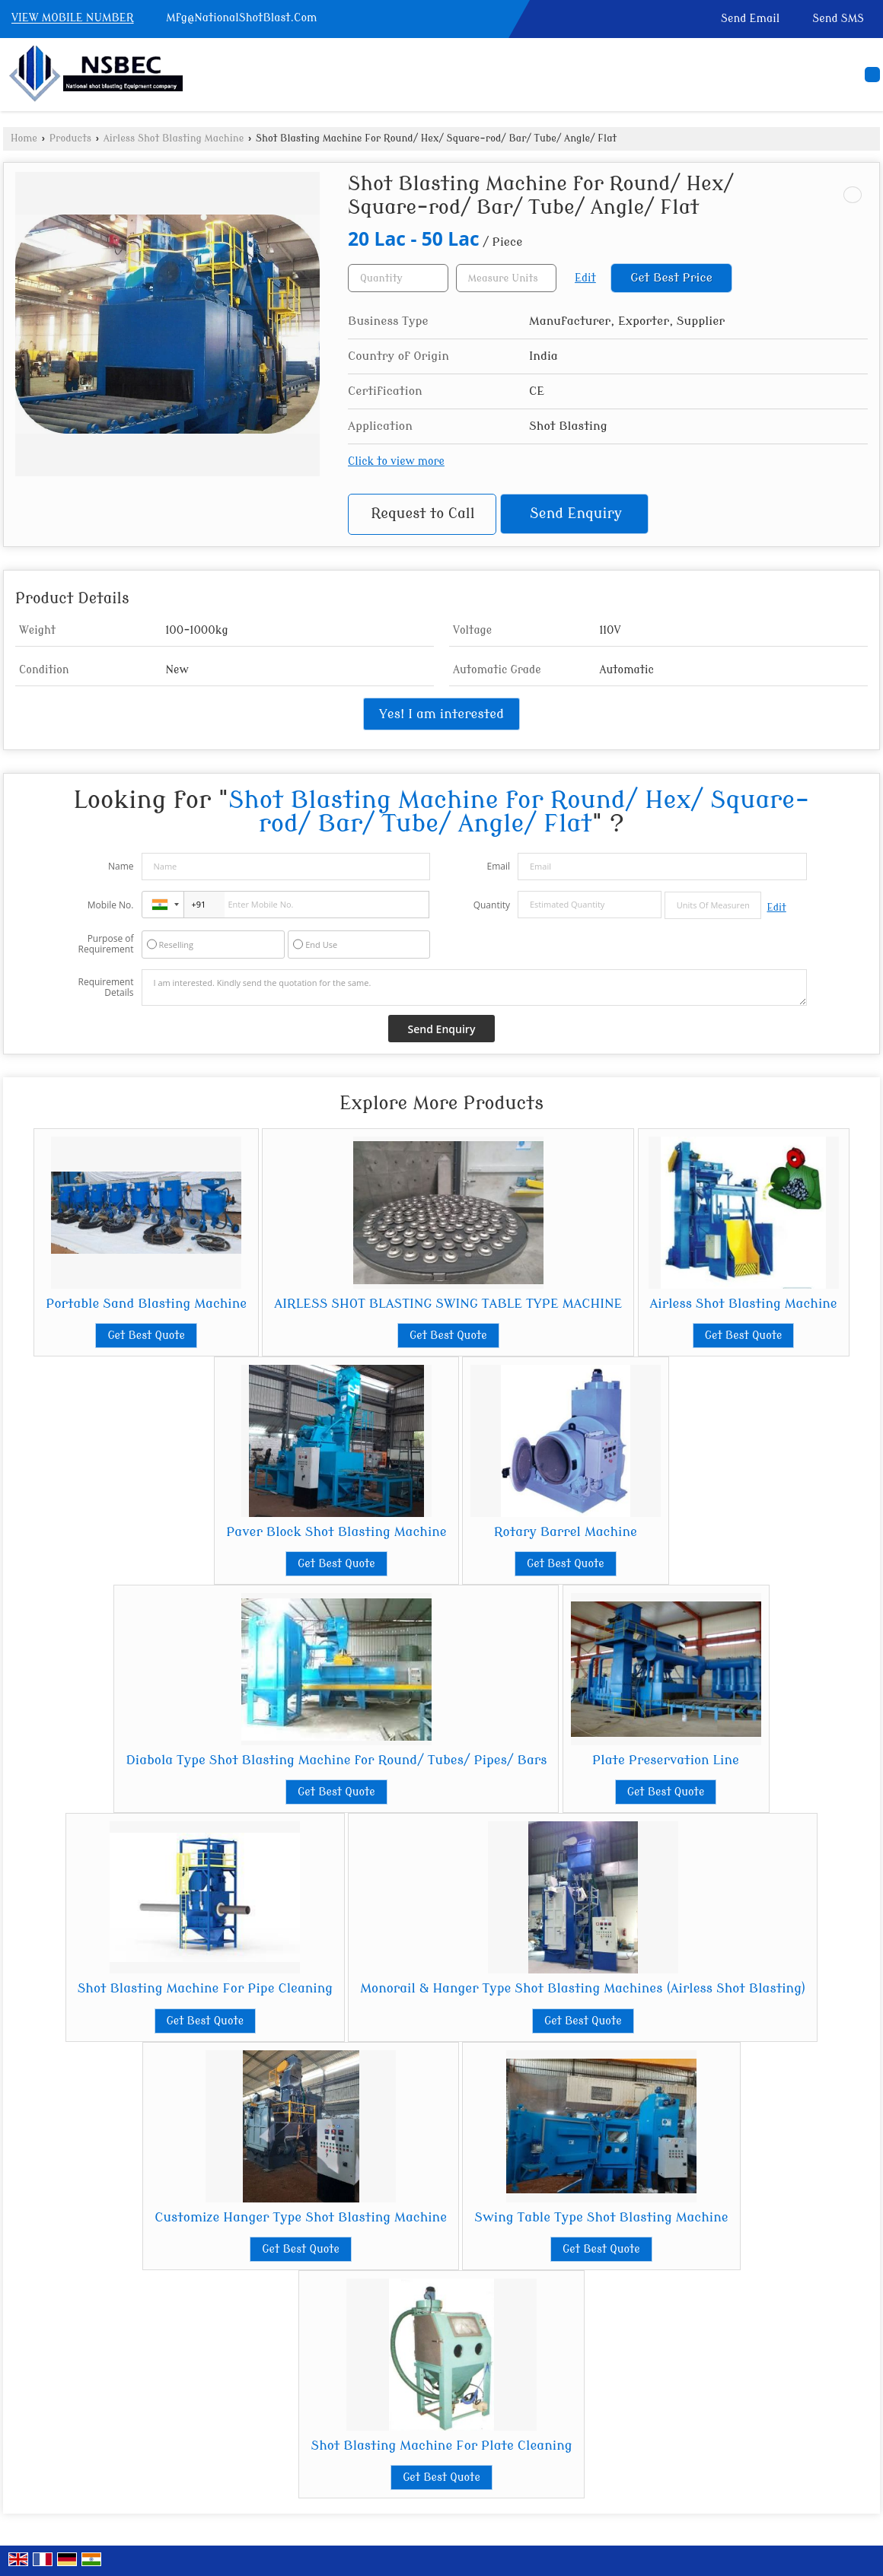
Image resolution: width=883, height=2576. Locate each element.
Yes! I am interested (441, 714)
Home (24, 138)
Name (121, 866)
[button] (72, 18)
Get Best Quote (146, 1335)
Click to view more (396, 461)
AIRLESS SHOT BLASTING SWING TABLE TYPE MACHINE (448, 1303)
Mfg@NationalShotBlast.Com (241, 18)
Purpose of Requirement (105, 944)
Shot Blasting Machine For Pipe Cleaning (205, 1988)
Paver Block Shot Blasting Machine (336, 1532)
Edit (585, 278)
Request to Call (422, 514)
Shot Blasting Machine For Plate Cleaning (441, 2445)
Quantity (491, 904)
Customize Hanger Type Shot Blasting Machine (301, 2217)
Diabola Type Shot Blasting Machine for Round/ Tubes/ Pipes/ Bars (336, 1760)
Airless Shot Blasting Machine (174, 138)
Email (498, 866)
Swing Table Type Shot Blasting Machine (601, 2217)
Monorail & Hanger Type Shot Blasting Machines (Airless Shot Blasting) (582, 1988)
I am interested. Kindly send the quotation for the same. (474, 987)
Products (70, 138)
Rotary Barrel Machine (565, 1532)
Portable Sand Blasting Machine (146, 1303)
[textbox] (506, 278)
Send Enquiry (576, 514)
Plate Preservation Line (665, 1760)
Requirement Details (105, 987)
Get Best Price (671, 278)
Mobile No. (111, 904)
